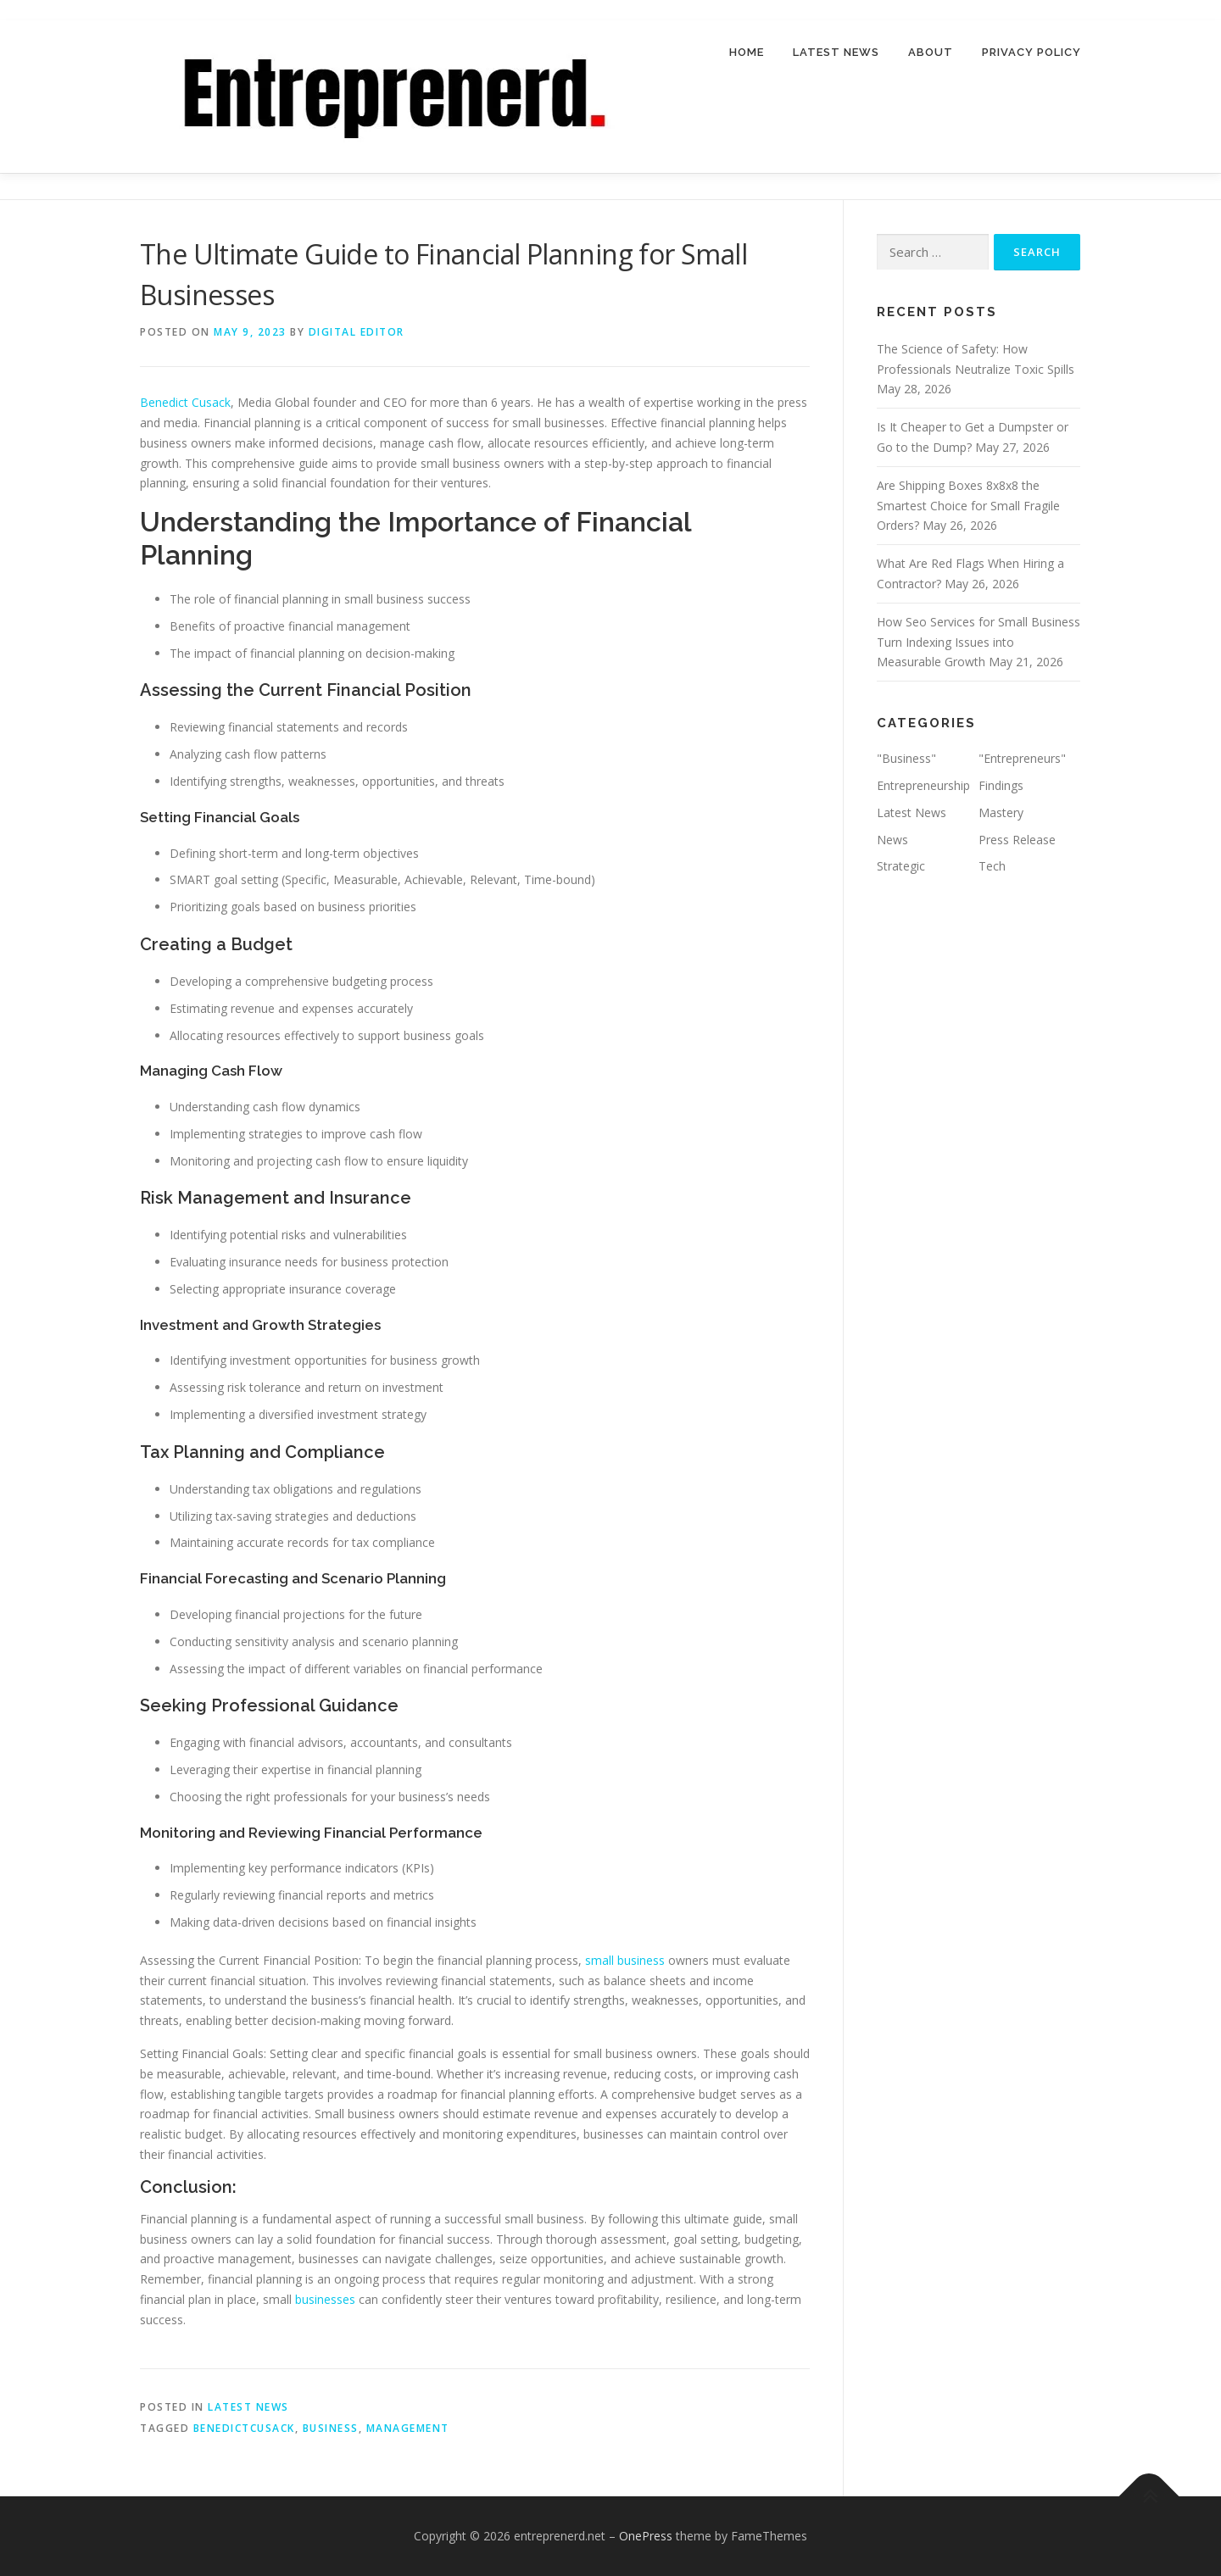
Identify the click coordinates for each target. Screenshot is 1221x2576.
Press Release (1017, 840)
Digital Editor (356, 332)
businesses (327, 2299)
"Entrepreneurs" (1022, 758)
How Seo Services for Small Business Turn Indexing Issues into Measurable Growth (978, 642)
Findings (1000, 785)
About (930, 52)
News (892, 840)
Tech (992, 867)
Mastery (1000, 812)
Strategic (901, 867)
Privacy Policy (1031, 52)
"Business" (906, 758)
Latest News (836, 52)
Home (746, 52)
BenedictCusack (244, 2428)
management (407, 2428)
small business (625, 1960)
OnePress (645, 2536)
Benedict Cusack (185, 402)
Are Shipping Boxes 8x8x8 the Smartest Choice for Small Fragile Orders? (968, 505)
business (331, 2428)
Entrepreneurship (923, 785)
